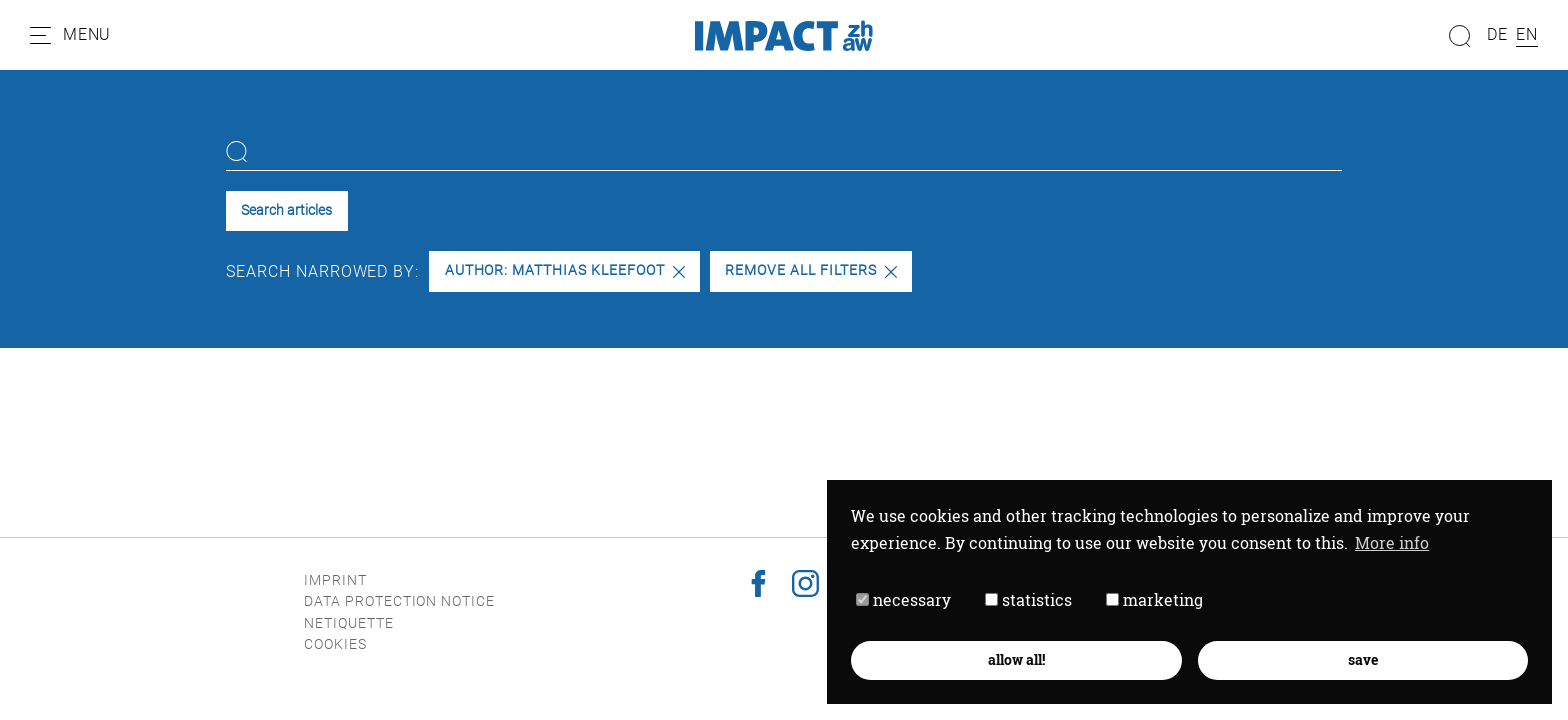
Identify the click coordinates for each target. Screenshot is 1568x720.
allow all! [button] (1016, 659)
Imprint (335, 580)
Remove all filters (810, 270)
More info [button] (1392, 542)
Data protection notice (399, 601)
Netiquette (349, 623)
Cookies (335, 644)
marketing (1154, 599)
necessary (903, 599)
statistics (1028, 599)
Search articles (286, 210)
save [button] (1363, 659)
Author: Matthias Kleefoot (565, 270)
